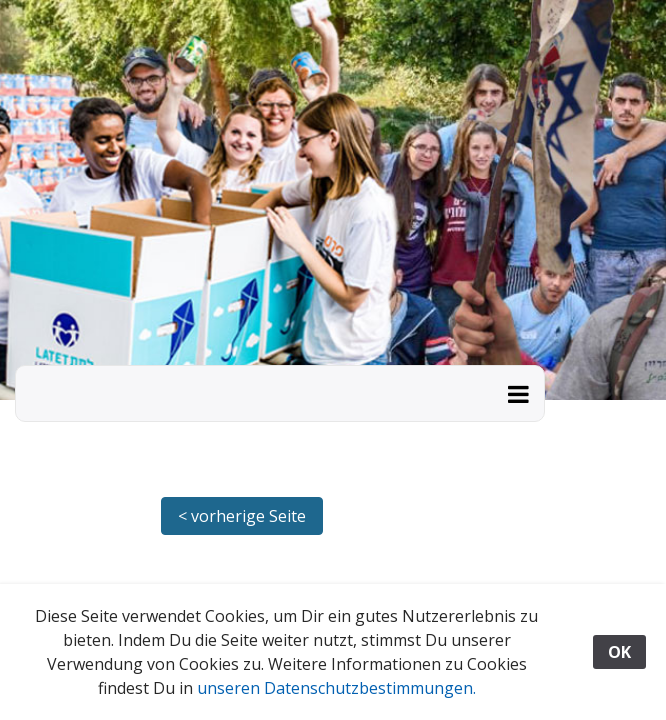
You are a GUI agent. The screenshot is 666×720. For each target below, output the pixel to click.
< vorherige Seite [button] (242, 516)
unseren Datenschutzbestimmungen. (336, 688)
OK (619, 652)
